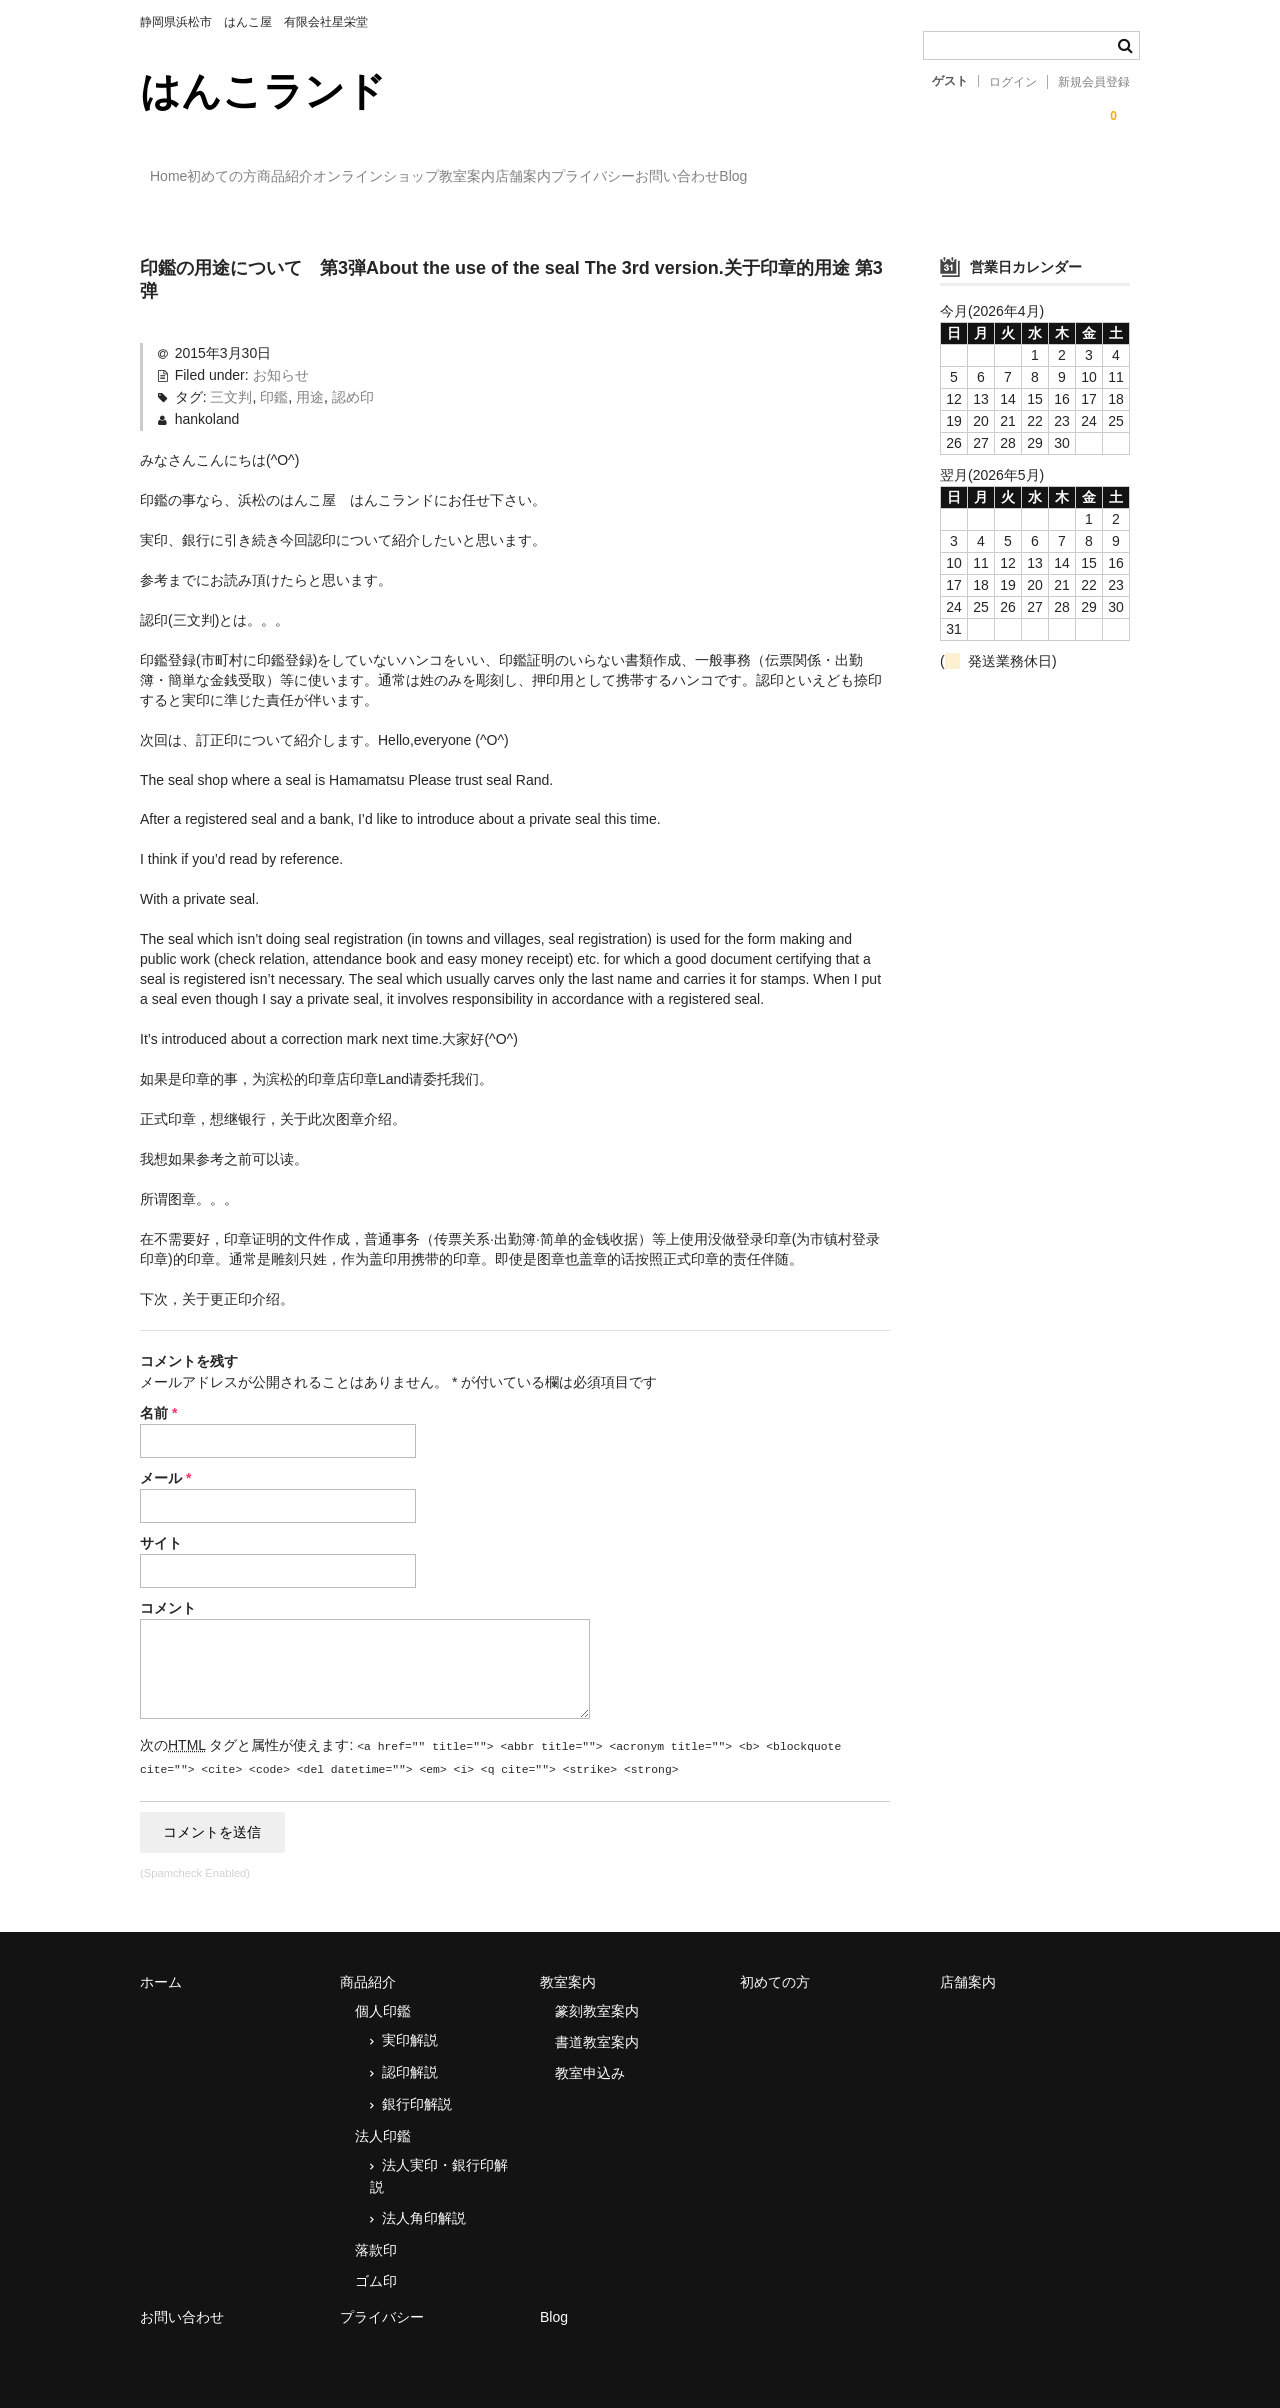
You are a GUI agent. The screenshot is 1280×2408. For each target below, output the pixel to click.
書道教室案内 (597, 2027)
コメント (168, 1590)
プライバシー (850, 177)
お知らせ (281, 357)
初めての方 (274, 177)
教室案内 (642, 177)
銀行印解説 (417, 2089)
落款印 (376, 2235)
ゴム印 (376, 2266)
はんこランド (263, 91)
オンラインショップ (510, 177)
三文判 (231, 379)
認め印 (353, 379)
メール (165, 1460)
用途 (310, 379)
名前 (158, 1395)
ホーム (161, 1967)
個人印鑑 (383, 1996)
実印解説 (410, 2025)
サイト (161, 1525)
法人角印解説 (424, 2203)
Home (179, 177)
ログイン (1013, 82)
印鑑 (274, 379)
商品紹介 (378, 177)
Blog (1072, 177)
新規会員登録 (1094, 82)
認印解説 (410, 2057)
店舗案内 (739, 177)
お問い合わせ (975, 177)
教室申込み (590, 2058)
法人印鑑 (383, 2121)
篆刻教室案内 (597, 1996)
